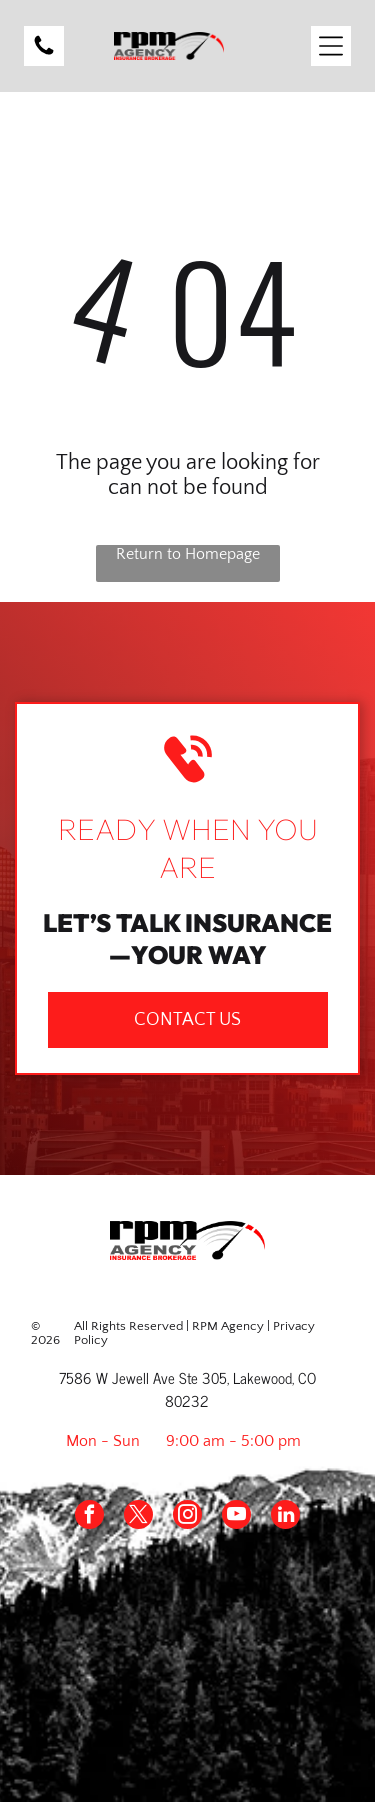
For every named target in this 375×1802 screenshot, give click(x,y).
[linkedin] (285, 1517)
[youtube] (236, 1517)
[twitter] (138, 1517)
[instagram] (187, 1517)
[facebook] (89, 1517)
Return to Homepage (188, 554)
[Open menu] (331, 46)
